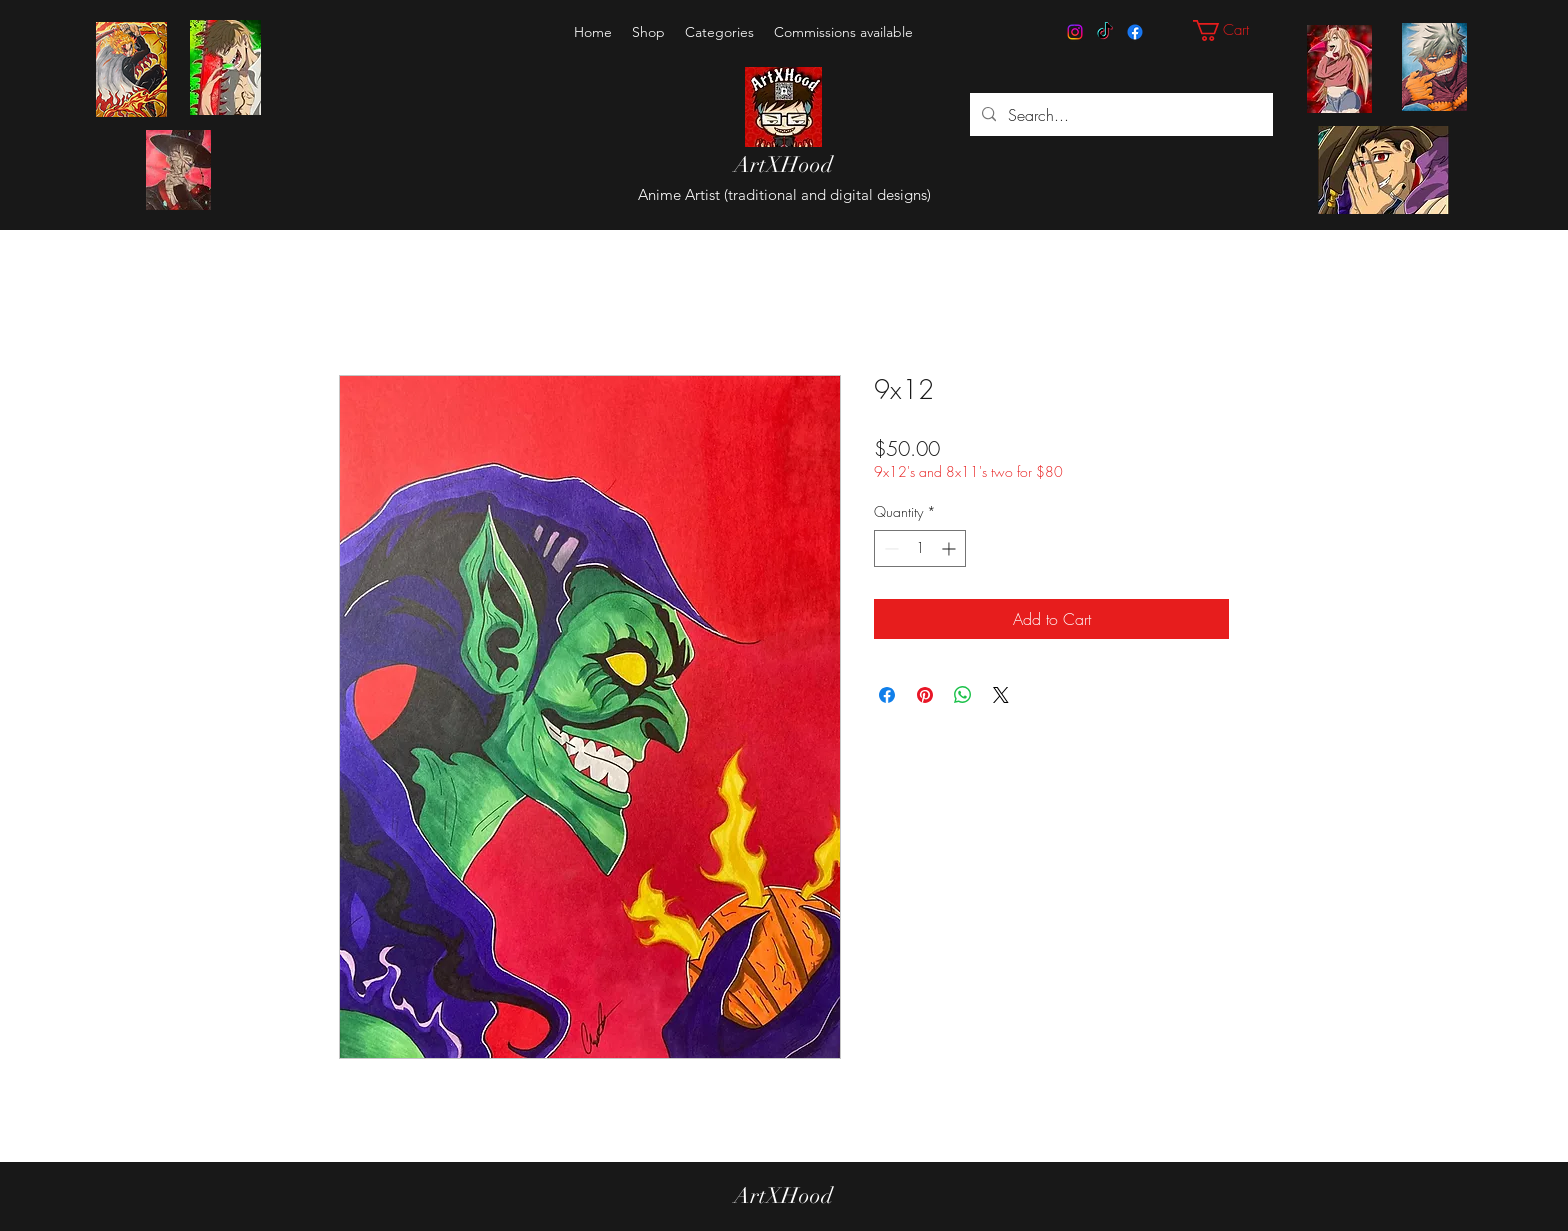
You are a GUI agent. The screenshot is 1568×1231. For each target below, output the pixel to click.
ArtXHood (783, 164)
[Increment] (950, 548)
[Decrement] (889, 548)
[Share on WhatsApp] (963, 695)
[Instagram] (1075, 32)
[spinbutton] (920, 548)
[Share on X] (1001, 695)
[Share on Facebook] (887, 695)
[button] (719, 32)
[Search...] (1119, 115)
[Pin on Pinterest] (925, 695)
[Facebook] (1135, 32)
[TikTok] (1105, 32)
